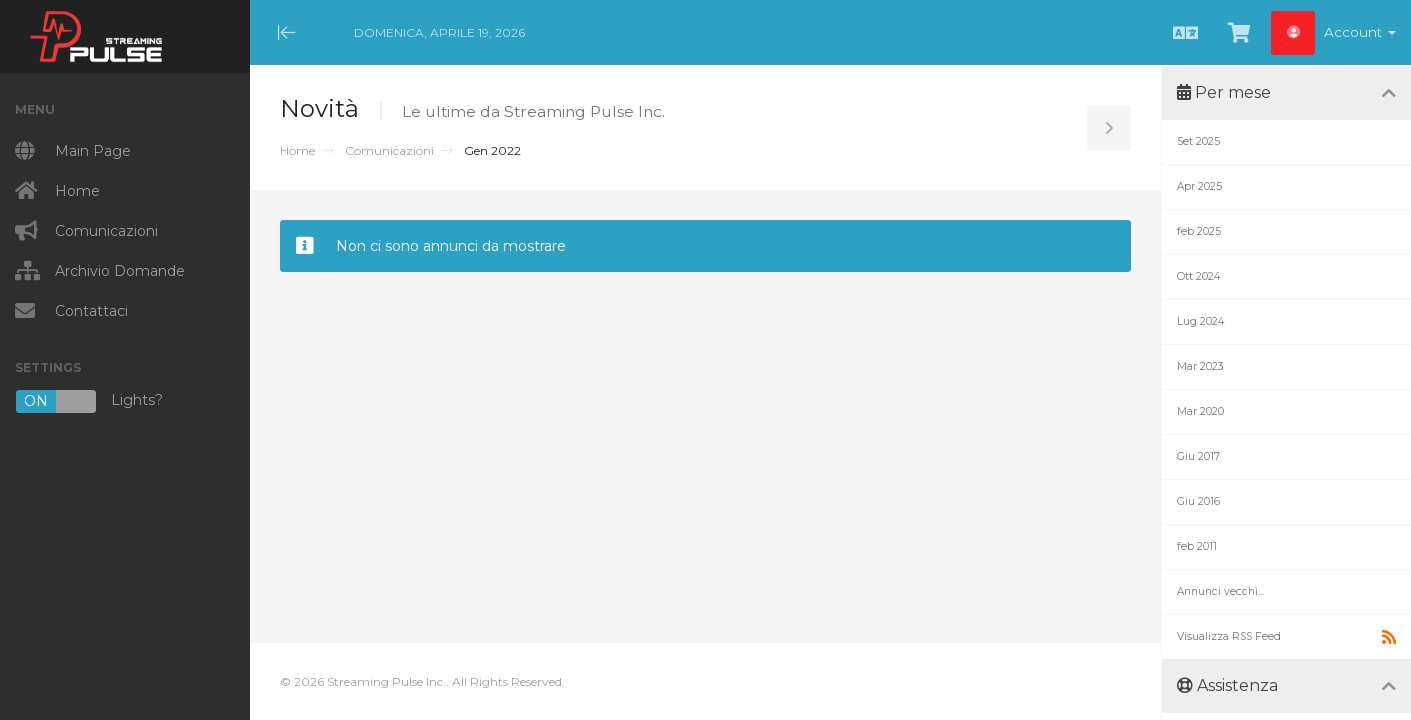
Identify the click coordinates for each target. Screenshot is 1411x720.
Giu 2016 (1198, 501)
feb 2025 (1199, 231)
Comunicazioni (389, 150)
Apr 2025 (1199, 186)
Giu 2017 (1198, 456)
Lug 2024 (1200, 321)
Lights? (89, 401)
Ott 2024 (1198, 276)
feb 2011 (1197, 546)
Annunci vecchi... (1220, 591)
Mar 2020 (1200, 411)
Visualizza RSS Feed (1286, 637)
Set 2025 (1198, 141)
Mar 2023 (1200, 366)
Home (297, 150)
